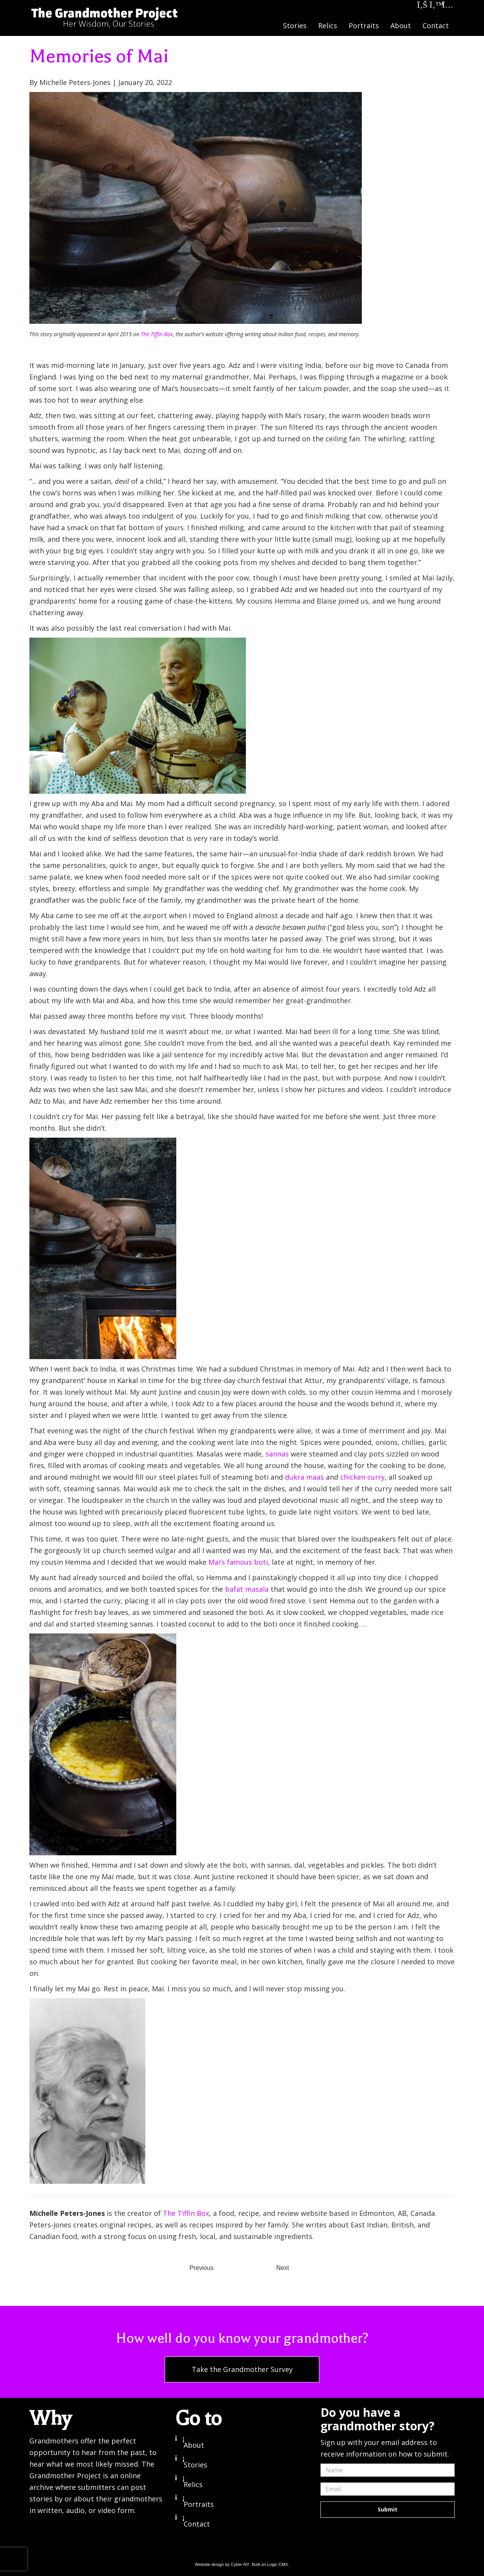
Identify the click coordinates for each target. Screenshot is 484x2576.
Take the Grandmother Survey (242, 2369)
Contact (436, 25)
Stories (295, 25)
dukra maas (304, 1477)
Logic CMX (277, 2564)
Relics (327, 25)
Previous (201, 2268)
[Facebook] (422, 6)
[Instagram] (447, 6)
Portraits (364, 25)
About (400, 25)
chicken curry (362, 1477)
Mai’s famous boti (238, 1562)
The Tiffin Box (157, 334)
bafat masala (247, 1589)
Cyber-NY (240, 2564)
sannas (277, 1453)
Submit (387, 2509)
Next (282, 2268)
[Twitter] (434, 6)
